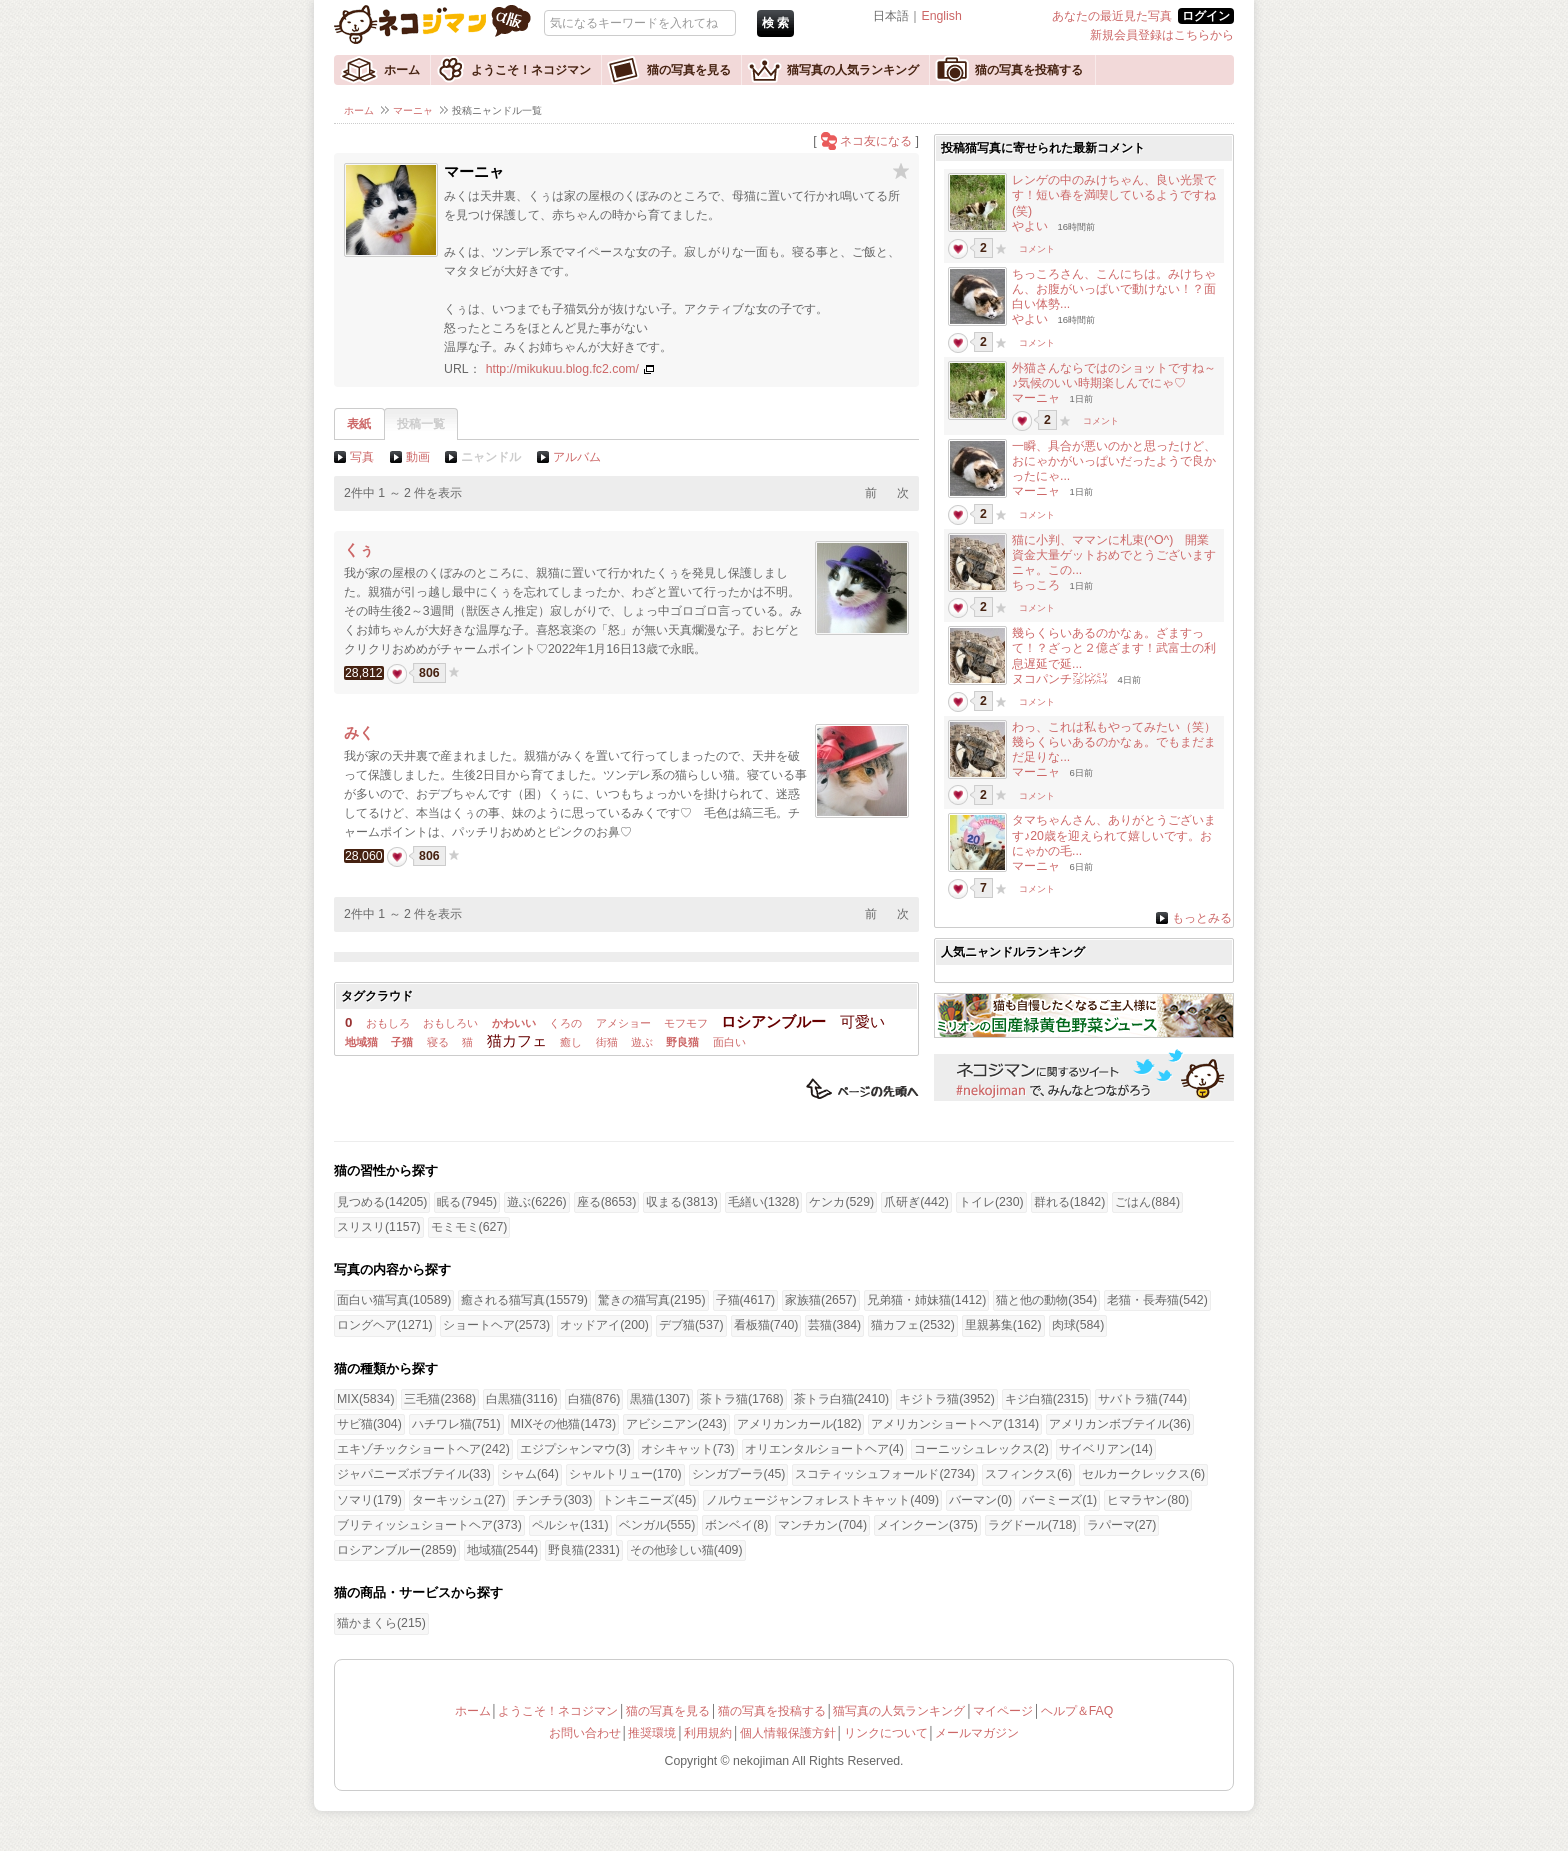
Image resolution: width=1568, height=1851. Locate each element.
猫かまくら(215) (381, 1623)
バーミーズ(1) (1059, 1500)
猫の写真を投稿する (1029, 70)
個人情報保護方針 (788, 1733)
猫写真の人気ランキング (853, 70)
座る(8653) (607, 1202)
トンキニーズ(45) (649, 1500)
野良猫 (682, 1042)
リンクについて (886, 1733)
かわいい (514, 1023)
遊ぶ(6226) (537, 1202)
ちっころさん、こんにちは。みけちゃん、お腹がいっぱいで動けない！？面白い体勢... (1114, 289)
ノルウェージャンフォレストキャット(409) (822, 1500)
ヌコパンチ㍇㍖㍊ (1060, 679)
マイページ (1003, 1711)
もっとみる (1202, 918)
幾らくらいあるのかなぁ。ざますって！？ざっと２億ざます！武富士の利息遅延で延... (1114, 648)
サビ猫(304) (369, 1424)
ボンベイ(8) (736, 1525)
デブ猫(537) (691, 1325)
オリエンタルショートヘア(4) (824, 1449)
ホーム (402, 70)
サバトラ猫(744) (1142, 1399)
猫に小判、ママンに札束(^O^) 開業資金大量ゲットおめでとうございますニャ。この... (1114, 555)
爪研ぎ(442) (916, 1202)
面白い (729, 1042)
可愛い (862, 1021)
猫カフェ (517, 1040)
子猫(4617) (746, 1300)
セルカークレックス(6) (1143, 1474)
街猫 (607, 1042)
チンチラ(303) (554, 1500)
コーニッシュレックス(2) (981, 1449)
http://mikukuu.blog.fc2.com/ (562, 369)
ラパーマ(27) (1122, 1525)
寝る (438, 1042)
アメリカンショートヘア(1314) (955, 1424)
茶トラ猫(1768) (742, 1399)
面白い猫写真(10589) (394, 1300)
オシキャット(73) (688, 1449)
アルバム (577, 457)
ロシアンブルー (773, 1021)
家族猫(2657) (821, 1300)
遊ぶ (642, 1042)
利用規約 (708, 1733)
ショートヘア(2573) (497, 1325)
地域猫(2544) (503, 1550)
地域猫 (361, 1042)
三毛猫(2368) (440, 1399)
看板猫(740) (766, 1325)
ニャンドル (491, 457)
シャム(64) (530, 1474)
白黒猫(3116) (522, 1399)
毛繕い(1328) (764, 1202)
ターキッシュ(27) (459, 1500)
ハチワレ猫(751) (456, 1424)
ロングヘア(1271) (385, 1325)
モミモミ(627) (469, 1227)
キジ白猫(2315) (1047, 1399)
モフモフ (686, 1023)
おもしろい (450, 1023)
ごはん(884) (1147, 1202)
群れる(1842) (1070, 1202)
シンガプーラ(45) (739, 1474)
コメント (1037, 248)
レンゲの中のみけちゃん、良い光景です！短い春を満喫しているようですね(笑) (1114, 195)
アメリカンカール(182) (799, 1424)
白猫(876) (594, 1399)
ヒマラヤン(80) (1148, 1500)
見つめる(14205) (382, 1202)
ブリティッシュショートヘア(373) (429, 1525)
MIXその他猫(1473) (563, 1424)
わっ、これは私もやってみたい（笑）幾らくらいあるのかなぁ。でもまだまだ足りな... (1114, 742)
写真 (362, 457)
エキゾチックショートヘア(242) (423, 1449)
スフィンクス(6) (1028, 1474)
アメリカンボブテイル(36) (1120, 1424)
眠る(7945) (467, 1202)
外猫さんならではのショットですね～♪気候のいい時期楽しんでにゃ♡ (1114, 375)
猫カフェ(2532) (913, 1325)
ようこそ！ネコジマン (531, 70)
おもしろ (388, 1023)
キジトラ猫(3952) (947, 1399)
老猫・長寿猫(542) (1157, 1300)
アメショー (623, 1023)
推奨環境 (652, 1733)
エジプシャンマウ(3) (575, 1449)
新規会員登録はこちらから (1162, 35)
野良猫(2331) (584, 1550)
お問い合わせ (585, 1733)
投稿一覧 (421, 424)
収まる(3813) (682, 1202)
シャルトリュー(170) (625, 1474)
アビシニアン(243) (676, 1424)
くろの (565, 1023)
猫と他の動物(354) (1046, 1300)
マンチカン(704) (822, 1525)
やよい (1030, 226)
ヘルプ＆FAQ (1077, 1711)
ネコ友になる (876, 141)
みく (359, 732)
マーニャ (413, 110)
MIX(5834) (365, 1399)
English (941, 16)
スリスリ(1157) (379, 1227)
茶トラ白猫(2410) (842, 1399)
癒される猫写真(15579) (524, 1300)
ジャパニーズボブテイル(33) (414, 1474)
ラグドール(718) (1032, 1525)
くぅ (359, 549)
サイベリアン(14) (1106, 1449)
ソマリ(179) (369, 1500)
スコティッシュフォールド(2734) (885, 1474)
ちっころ (1036, 585)
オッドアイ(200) (604, 1325)
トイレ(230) (991, 1202)
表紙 (359, 424)
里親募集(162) (1003, 1325)
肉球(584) (1078, 1325)
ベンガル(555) (657, 1525)
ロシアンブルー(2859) (397, 1550)
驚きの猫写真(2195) (652, 1300)
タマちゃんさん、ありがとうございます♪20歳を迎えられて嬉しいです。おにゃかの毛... (1114, 835)
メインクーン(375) (927, 1525)
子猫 (402, 1042)
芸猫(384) (834, 1325)
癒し (571, 1042)
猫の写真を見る (689, 70)
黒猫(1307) (660, 1399)
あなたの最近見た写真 (1112, 16)
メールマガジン (977, 1733)
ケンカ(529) (841, 1202)
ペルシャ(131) (570, 1525)
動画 (418, 457)
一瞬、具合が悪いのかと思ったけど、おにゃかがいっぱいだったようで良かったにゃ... (1114, 461)
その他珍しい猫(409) (686, 1550)
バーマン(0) (980, 1500)
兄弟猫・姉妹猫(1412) (927, 1300)
